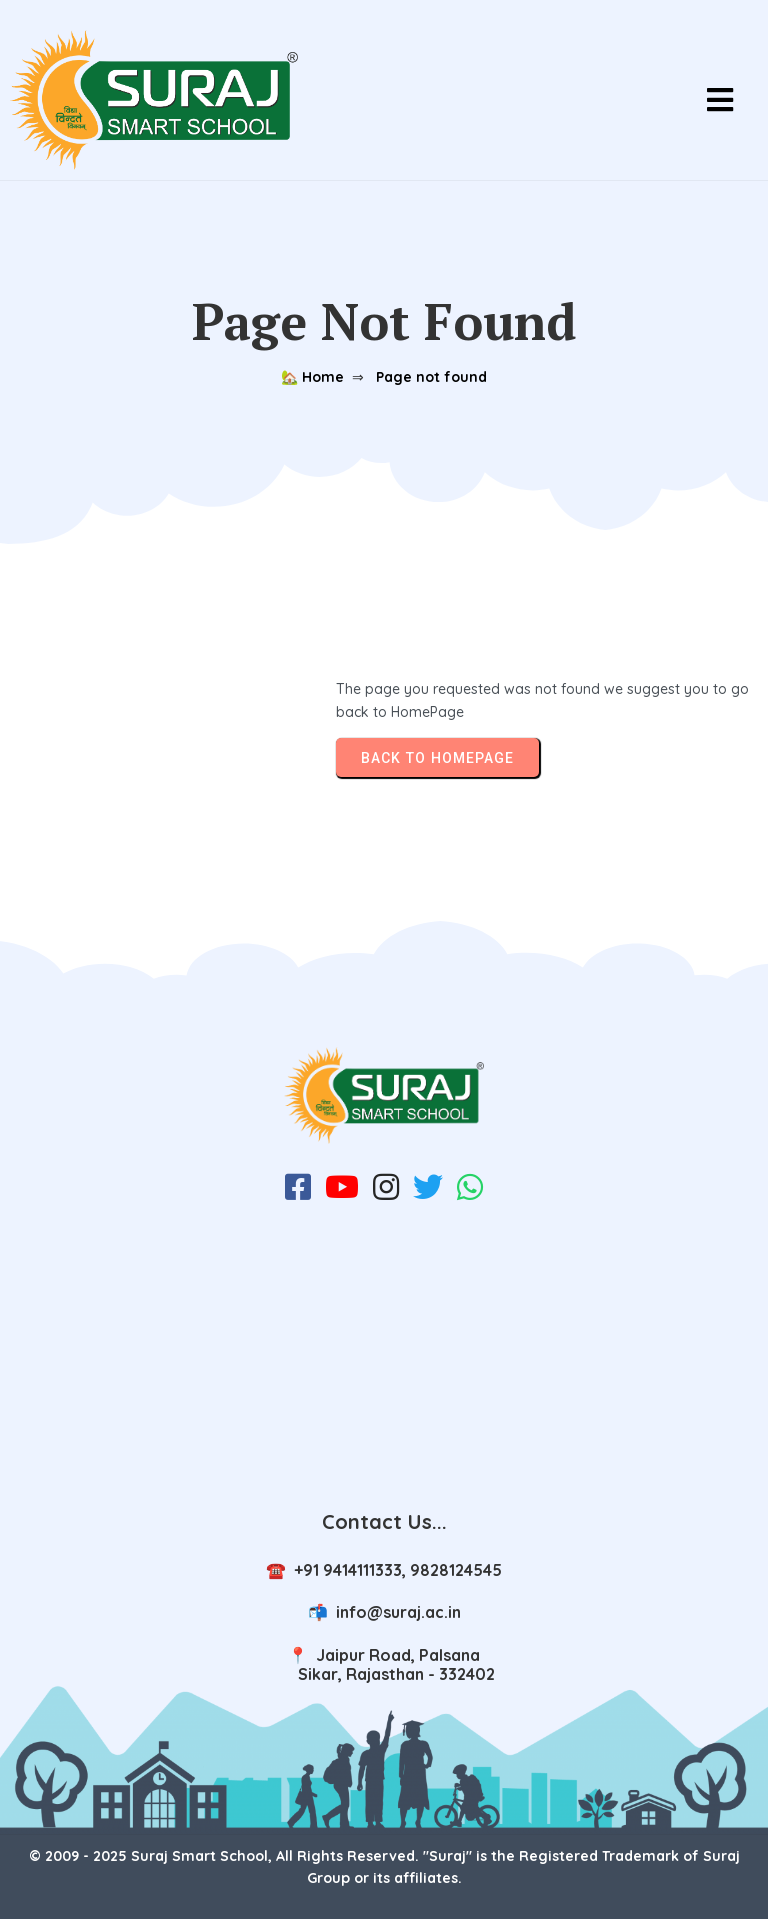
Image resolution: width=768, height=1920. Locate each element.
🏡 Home (312, 377)
